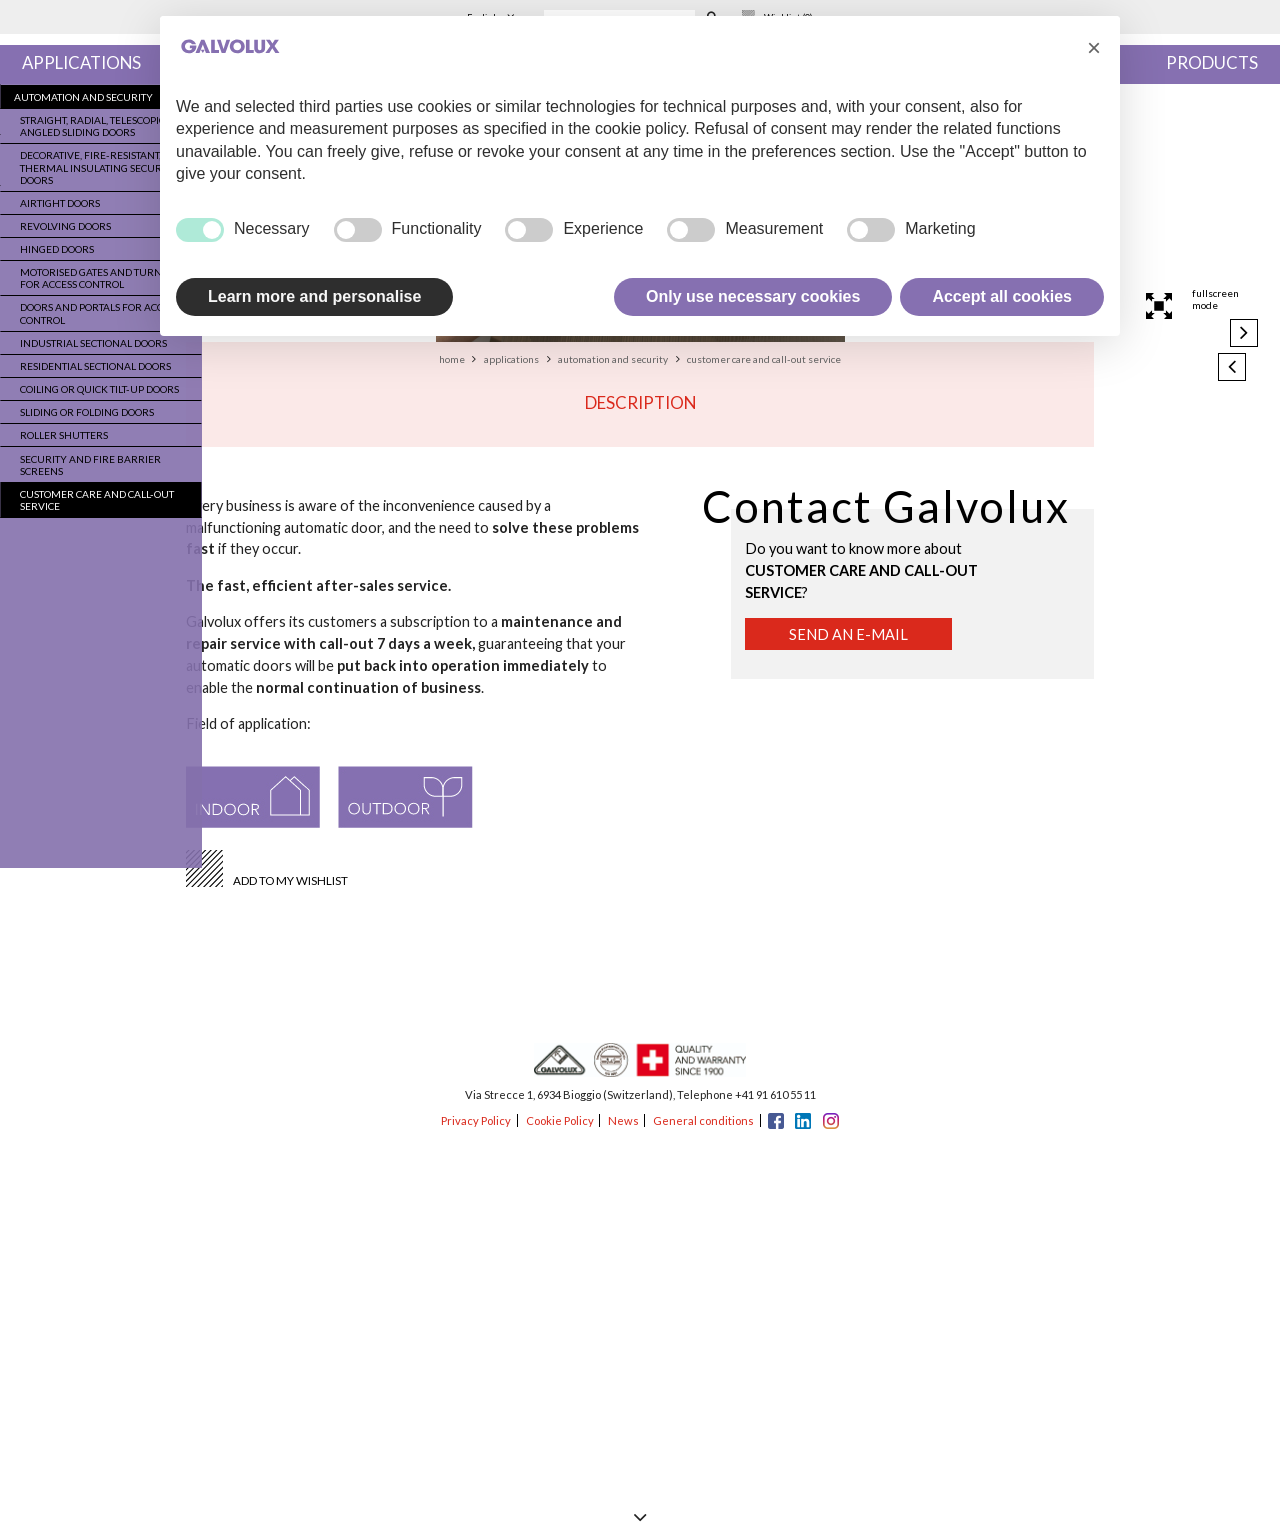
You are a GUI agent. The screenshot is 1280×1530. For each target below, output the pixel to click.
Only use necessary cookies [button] (753, 296)
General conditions (703, 1120)
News (623, 1120)
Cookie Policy (560, 1120)
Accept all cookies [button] (1002, 296)
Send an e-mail (848, 634)
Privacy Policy (476, 1120)
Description (640, 402)
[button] (1094, 48)
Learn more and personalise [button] (314, 296)
